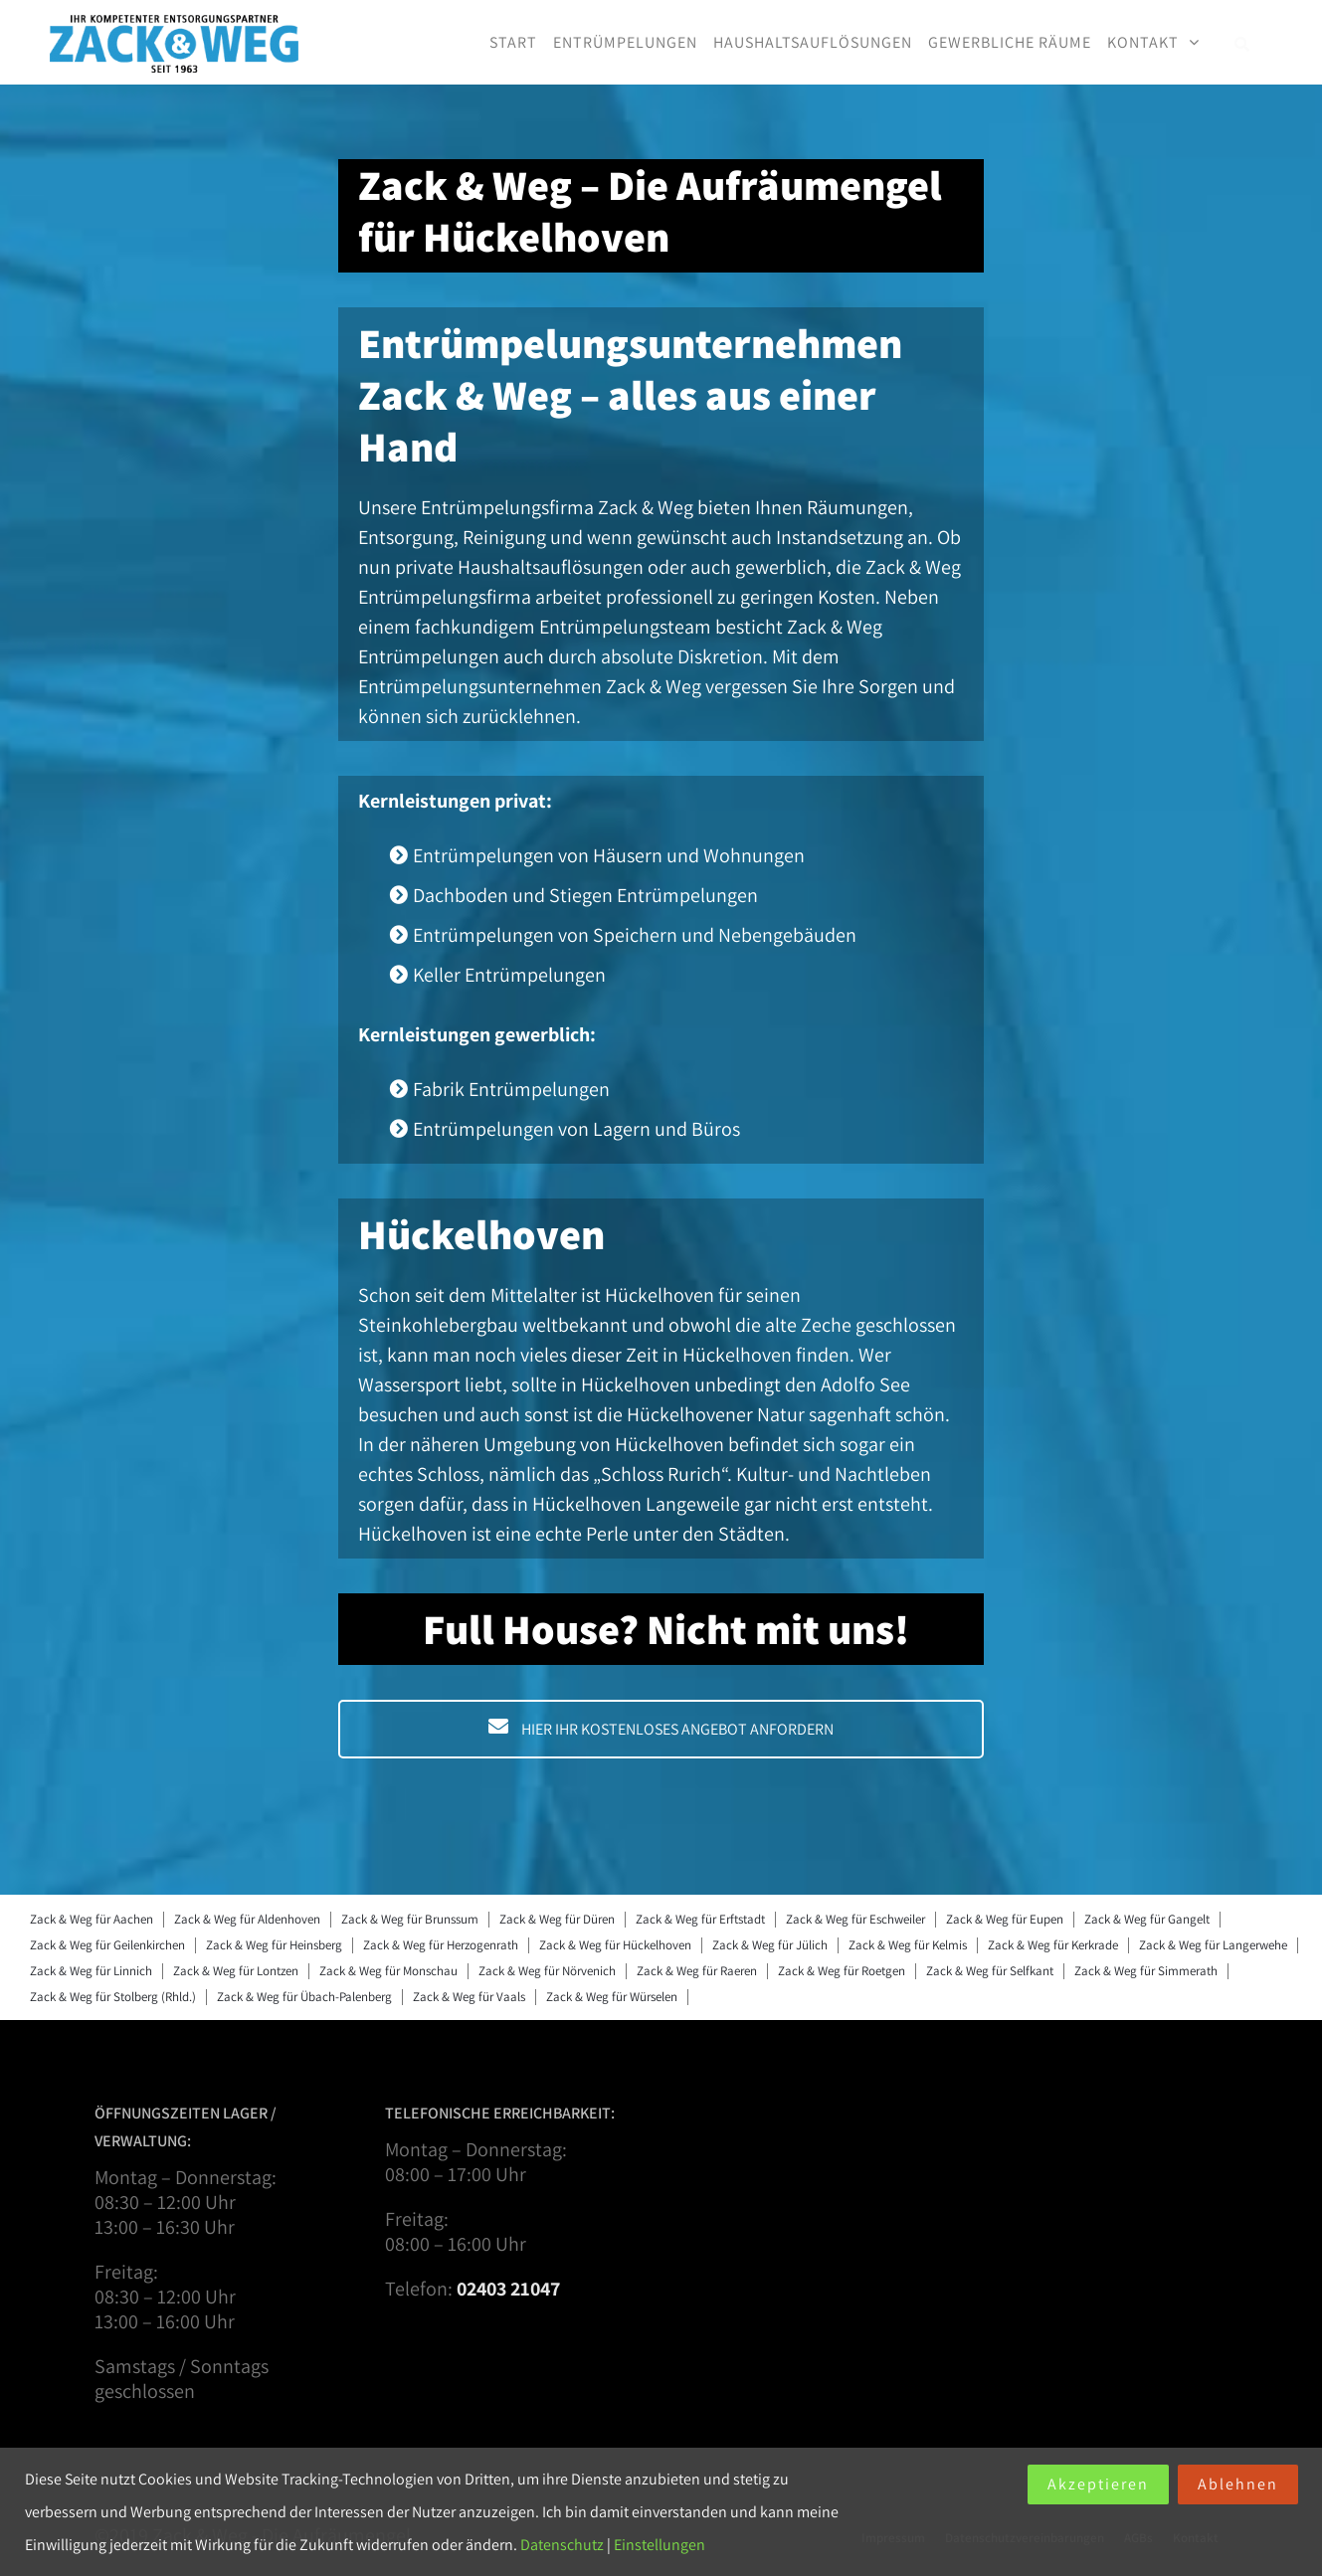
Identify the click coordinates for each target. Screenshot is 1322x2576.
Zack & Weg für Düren (557, 1919)
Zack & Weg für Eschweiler (855, 1919)
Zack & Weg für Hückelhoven (615, 1944)
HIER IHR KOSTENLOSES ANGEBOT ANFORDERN (661, 1729)
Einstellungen (659, 2544)
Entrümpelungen (625, 42)
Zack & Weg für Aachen (91, 1919)
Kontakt (1143, 42)
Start (513, 42)
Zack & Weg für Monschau (388, 1970)
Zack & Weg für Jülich (770, 1944)
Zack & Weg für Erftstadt (700, 1919)
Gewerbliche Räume (1009, 42)
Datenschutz (562, 2544)
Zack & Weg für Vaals (469, 1996)
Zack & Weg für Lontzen (235, 1970)
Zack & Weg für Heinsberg (274, 1944)
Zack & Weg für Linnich (91, 1970)
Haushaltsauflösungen (812, 42)
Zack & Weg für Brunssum (409, 1919)
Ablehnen (1238, 2484)
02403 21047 (508, 2288)
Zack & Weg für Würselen (611, 1996)
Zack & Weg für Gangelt (1147, 1919)
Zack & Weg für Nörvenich (547, 1970)
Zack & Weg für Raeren (697, 1970)
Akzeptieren (1098, 2484)
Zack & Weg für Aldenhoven (247, 1919)
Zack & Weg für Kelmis (908, 1944)
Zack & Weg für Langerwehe (1213, 1944)
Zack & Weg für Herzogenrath (440, 1944)
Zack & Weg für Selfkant (989, 1970)
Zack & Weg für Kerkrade (1053, 1944)
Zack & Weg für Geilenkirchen (107, 1944)
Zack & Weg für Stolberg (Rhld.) (113, 1996)
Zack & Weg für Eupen (1004, 1919)
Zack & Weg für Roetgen (841, 1970)
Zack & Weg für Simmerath (1146, 1970)
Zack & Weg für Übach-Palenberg (304, 1996)
